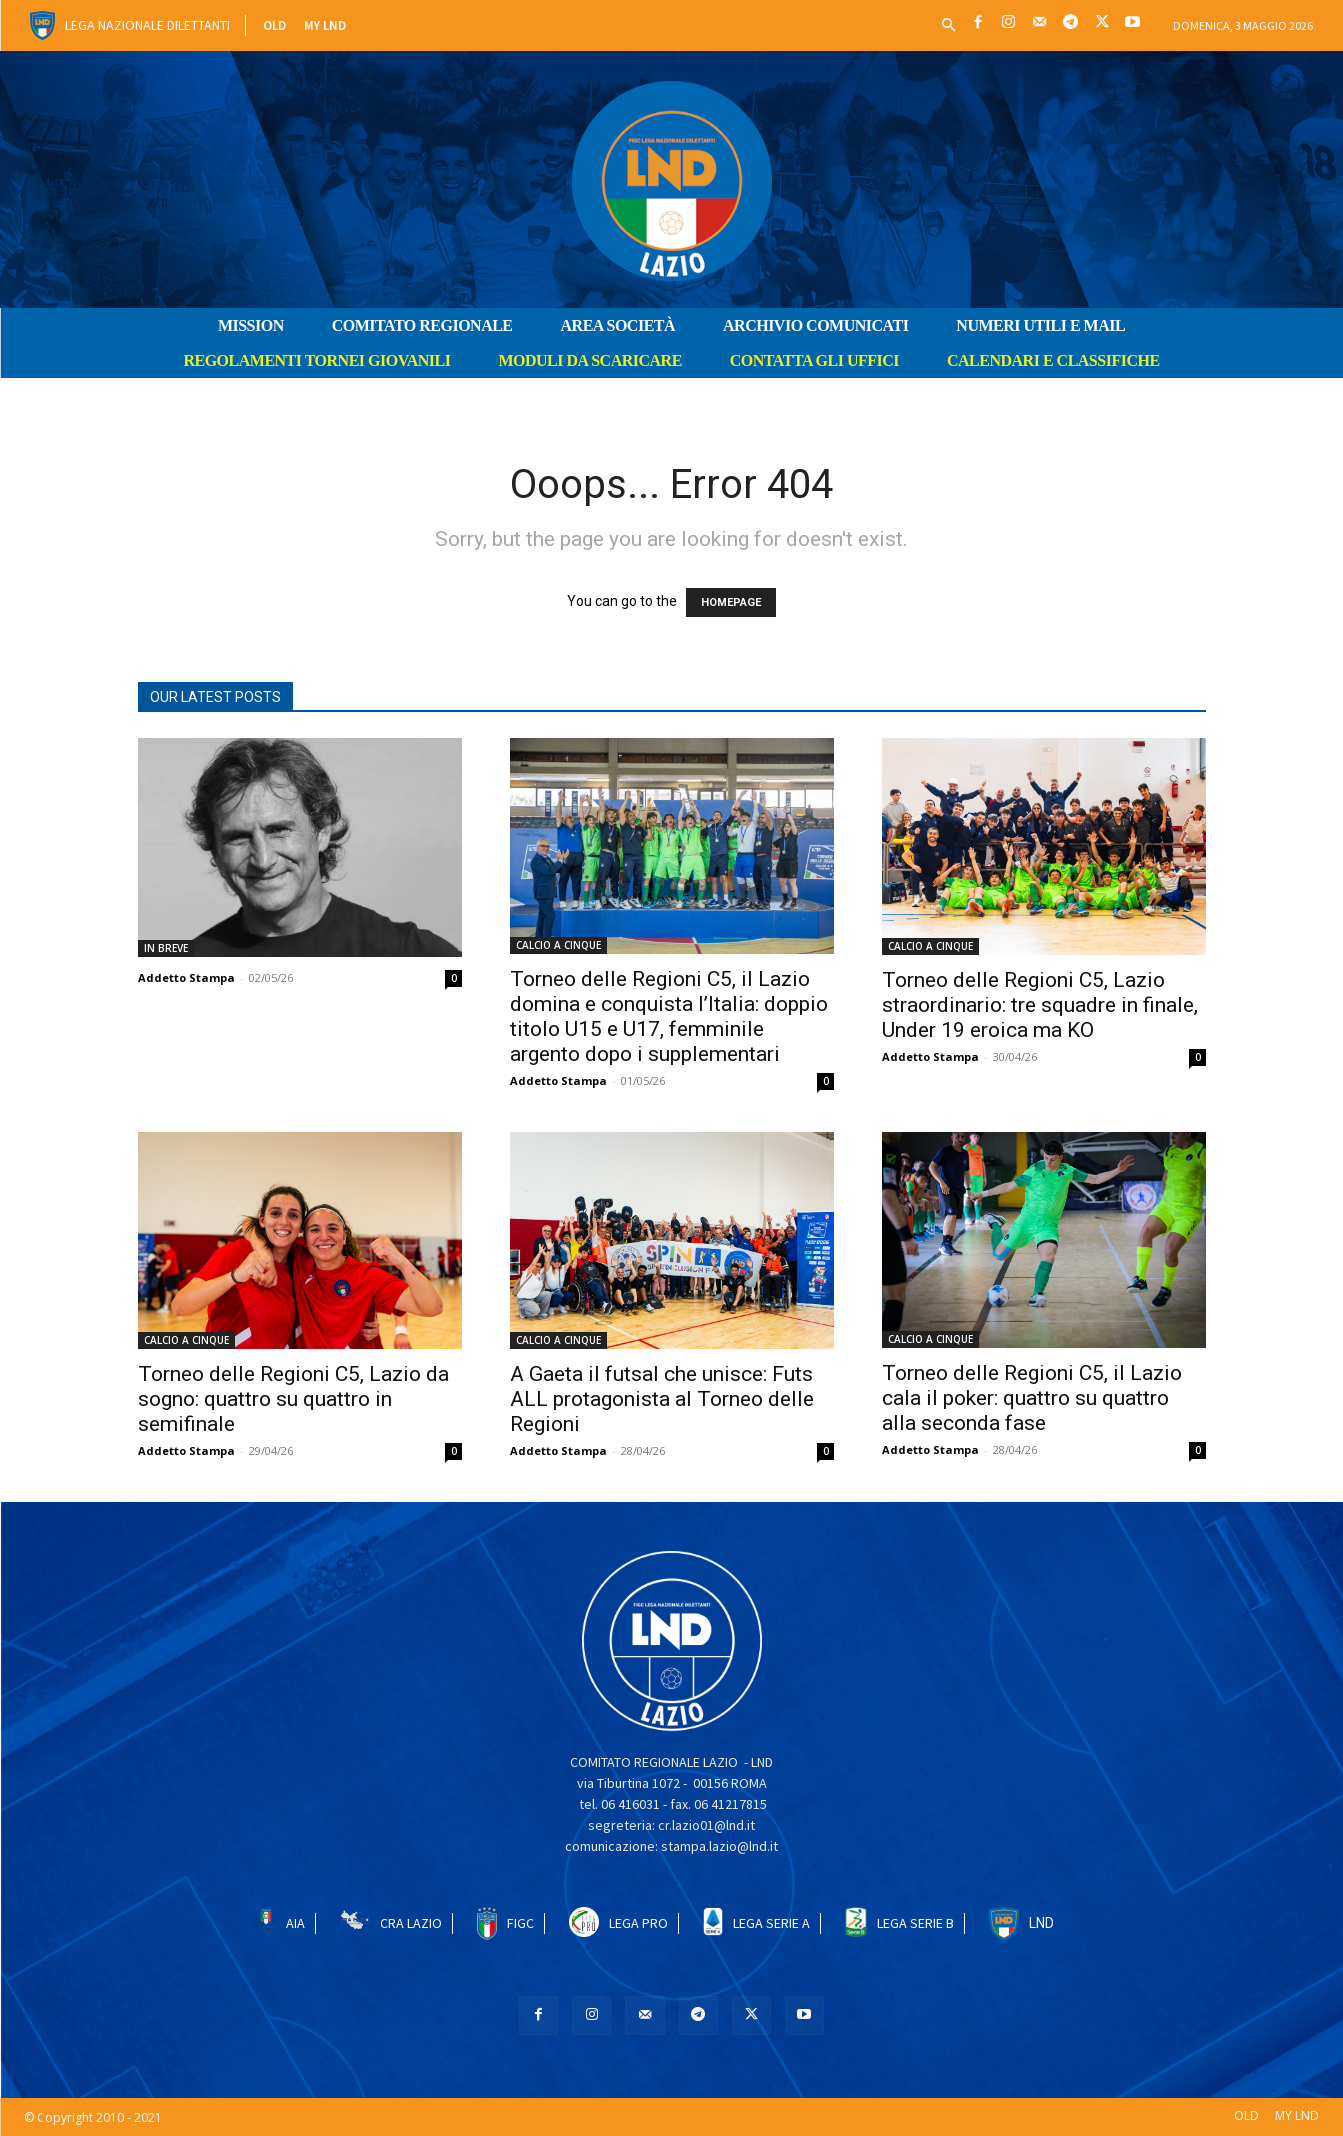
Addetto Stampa (186, 977)
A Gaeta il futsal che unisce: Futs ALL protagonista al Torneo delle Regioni (662, 1399)
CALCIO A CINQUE (558, 945)
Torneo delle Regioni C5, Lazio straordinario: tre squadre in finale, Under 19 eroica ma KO (1040, 1005)
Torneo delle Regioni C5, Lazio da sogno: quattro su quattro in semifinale (293, 1399)
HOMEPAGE (731, 602)
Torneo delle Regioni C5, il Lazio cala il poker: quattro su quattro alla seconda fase (1032, 1398)
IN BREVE (166, 948)
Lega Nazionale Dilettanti (147, 25)
